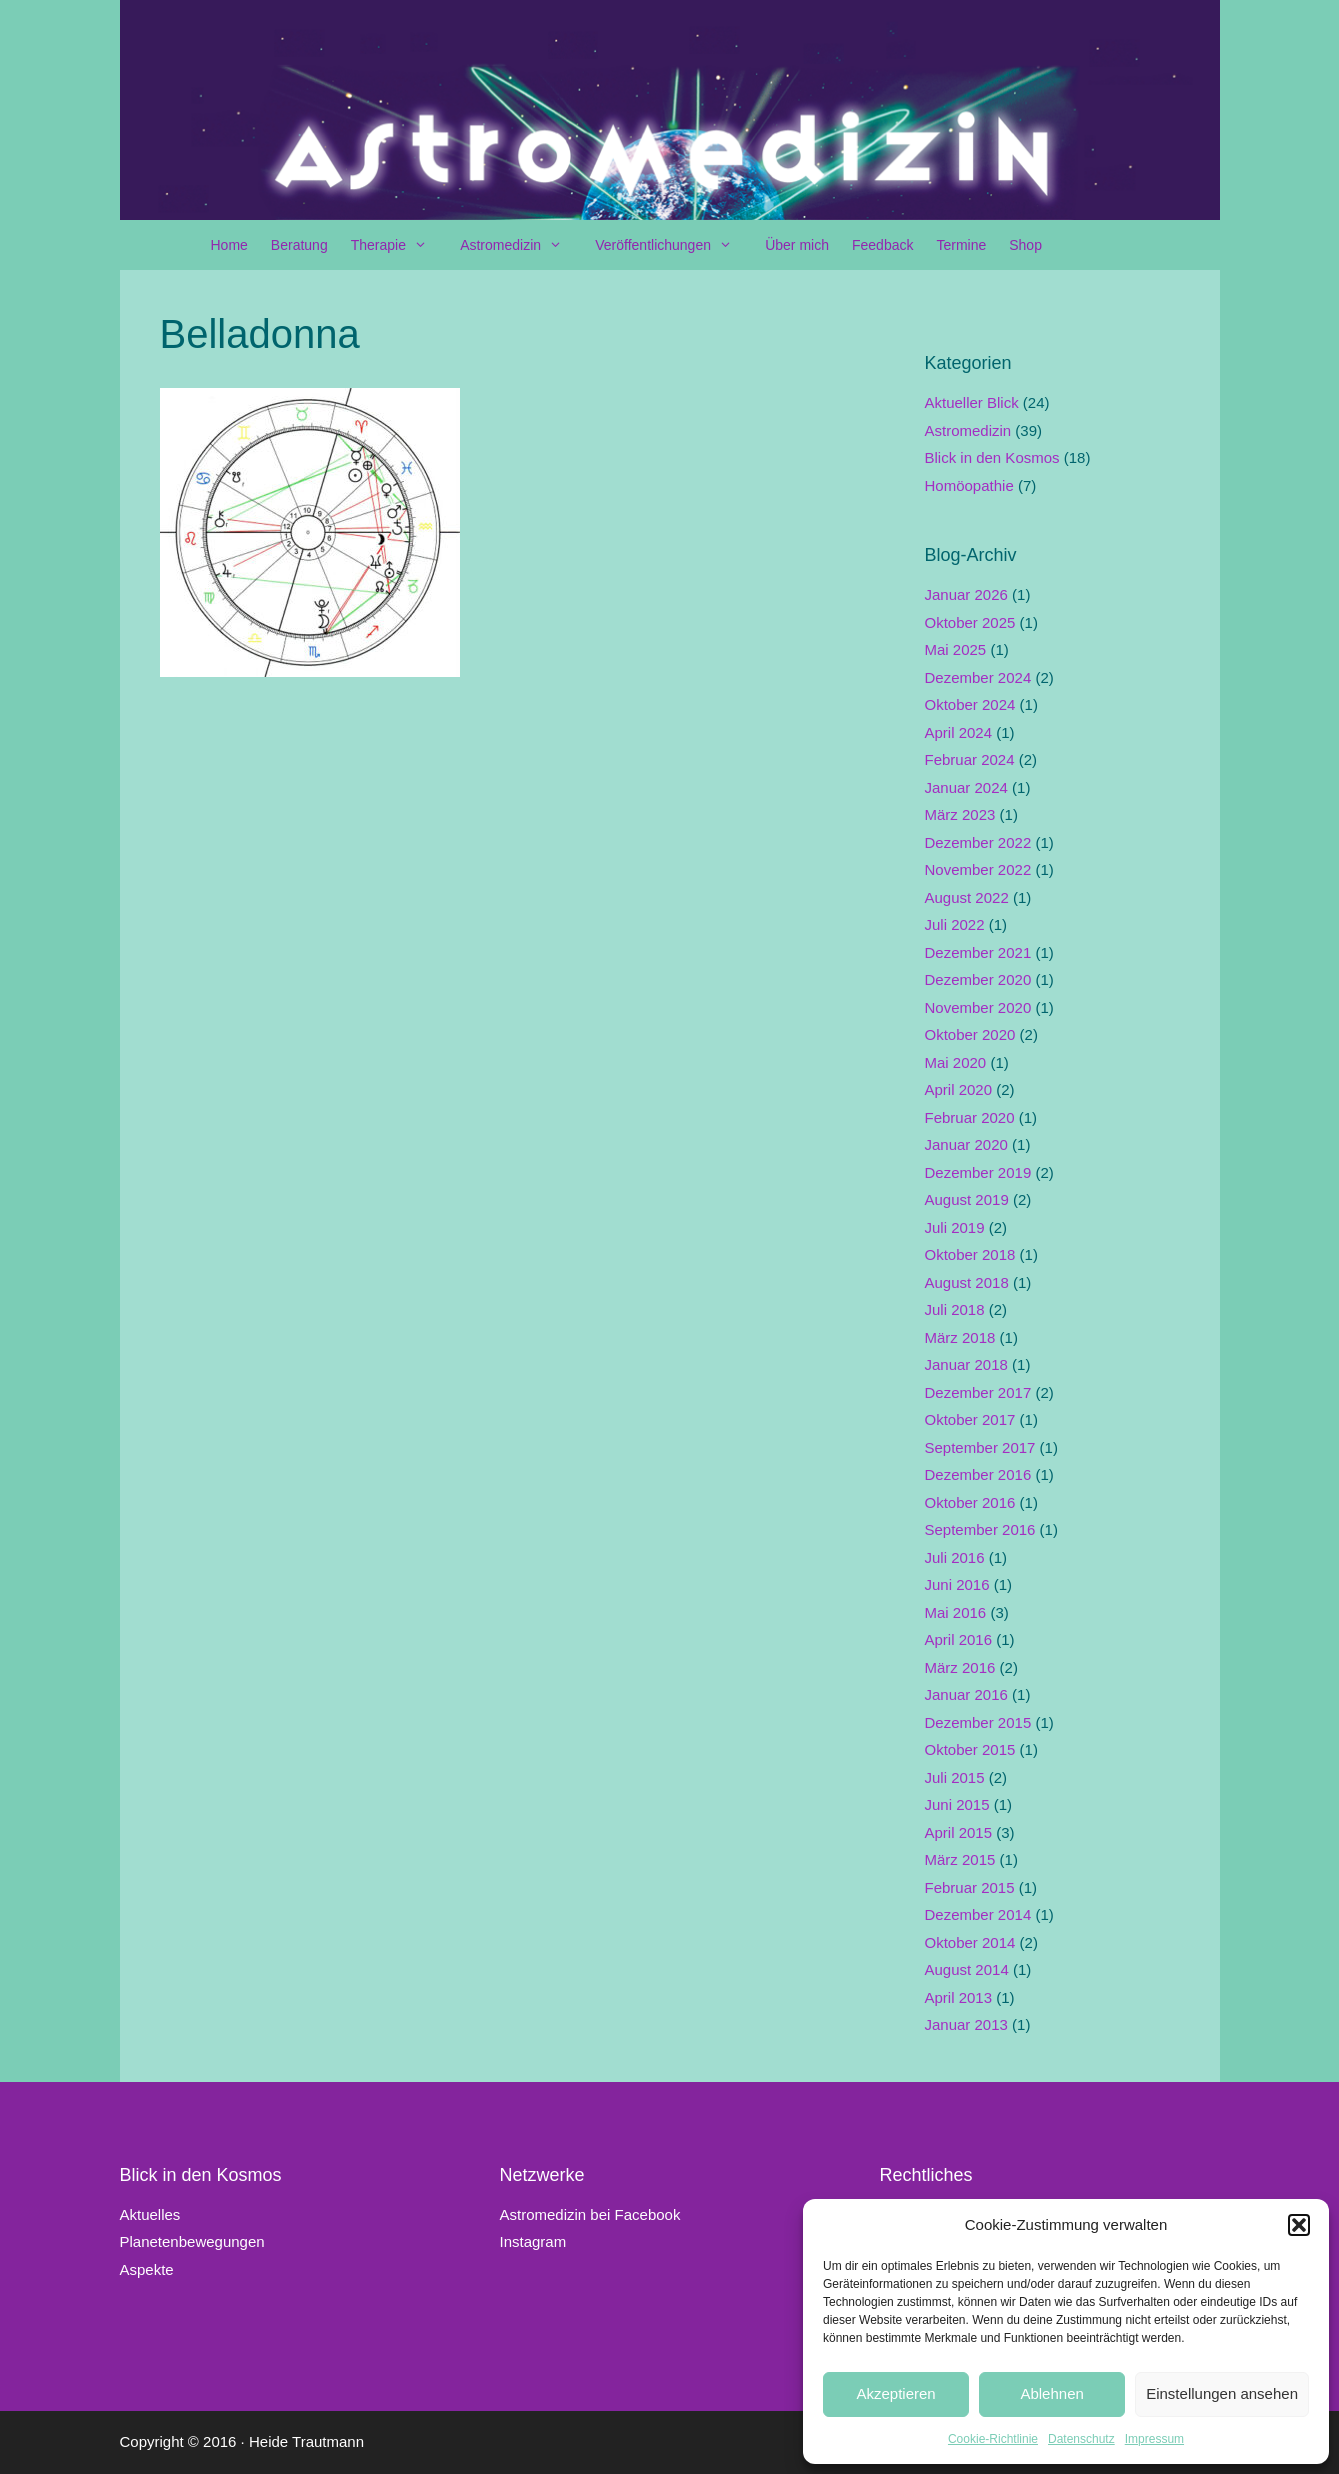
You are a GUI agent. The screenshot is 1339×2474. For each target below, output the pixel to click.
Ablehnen (1051, 2393)
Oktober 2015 (970, 1749)
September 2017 (980, 1447)
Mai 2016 (956, 1612)
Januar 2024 (966, 787)
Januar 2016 (966, 1694)
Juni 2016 (957, 1584)
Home (229, 245)
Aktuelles (150, 2214)
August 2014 (967, 1969)
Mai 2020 (956, 1062)
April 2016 (959, 1639)
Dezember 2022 (978, 842)
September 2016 (980, 1529)
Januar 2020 (966, 1144)
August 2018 (967, 1282)
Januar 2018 (966, 1364)
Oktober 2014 (970, 1942)
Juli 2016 (955, 1557)
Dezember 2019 (978, 1172)
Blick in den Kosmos (992, 457)
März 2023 (960, 814)
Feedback (882, 245)
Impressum (1154, 2439)
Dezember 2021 (978, 952)
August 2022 (967, 897)
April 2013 (959, 1997)
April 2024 (959, 732)
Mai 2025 (956, 649)
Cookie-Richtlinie (993, 2439)
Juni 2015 (957, 1804)
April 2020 (959, 1089)
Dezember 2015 (978, 1722)
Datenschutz (1081, 2439)
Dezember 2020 (978, 979)
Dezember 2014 (978, 1914)
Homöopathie (969, 485)
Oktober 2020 (970, 1034)
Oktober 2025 (970, 622)
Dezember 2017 (978, 1392)
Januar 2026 (966, 594)
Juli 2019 (955, 1227)
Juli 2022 (955, 924)
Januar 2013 (966, 2024)
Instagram (532, 2241)
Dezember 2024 (978, 677)
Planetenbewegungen (192, 2241)
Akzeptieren (895, 2393)
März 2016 (960, 1667)
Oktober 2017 (970, 1419)
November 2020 (978, 1007)
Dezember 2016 (978, 1474)
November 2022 (978, 869)
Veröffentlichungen (673, 245)
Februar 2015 (970, 1887)
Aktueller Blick (972, 402)
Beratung (299, 245)
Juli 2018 (955, 1309)
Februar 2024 (970, 759)
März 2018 (960, 1337)
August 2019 (967, 1199)
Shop (1025, 245)
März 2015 (960, 1859)
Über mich (797, 245)
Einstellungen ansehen (1222, 2393)
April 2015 (959, 1832)
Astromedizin (521, 245)
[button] (1299, 2225)
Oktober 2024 (970, 704)
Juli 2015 (955, 1777)
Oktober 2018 (970, 1254)
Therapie (399, 245)
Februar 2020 (970, 1117)
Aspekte (147, 2269)
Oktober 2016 (970, 1502)
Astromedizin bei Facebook (589, 2214)
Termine (961, 245)
